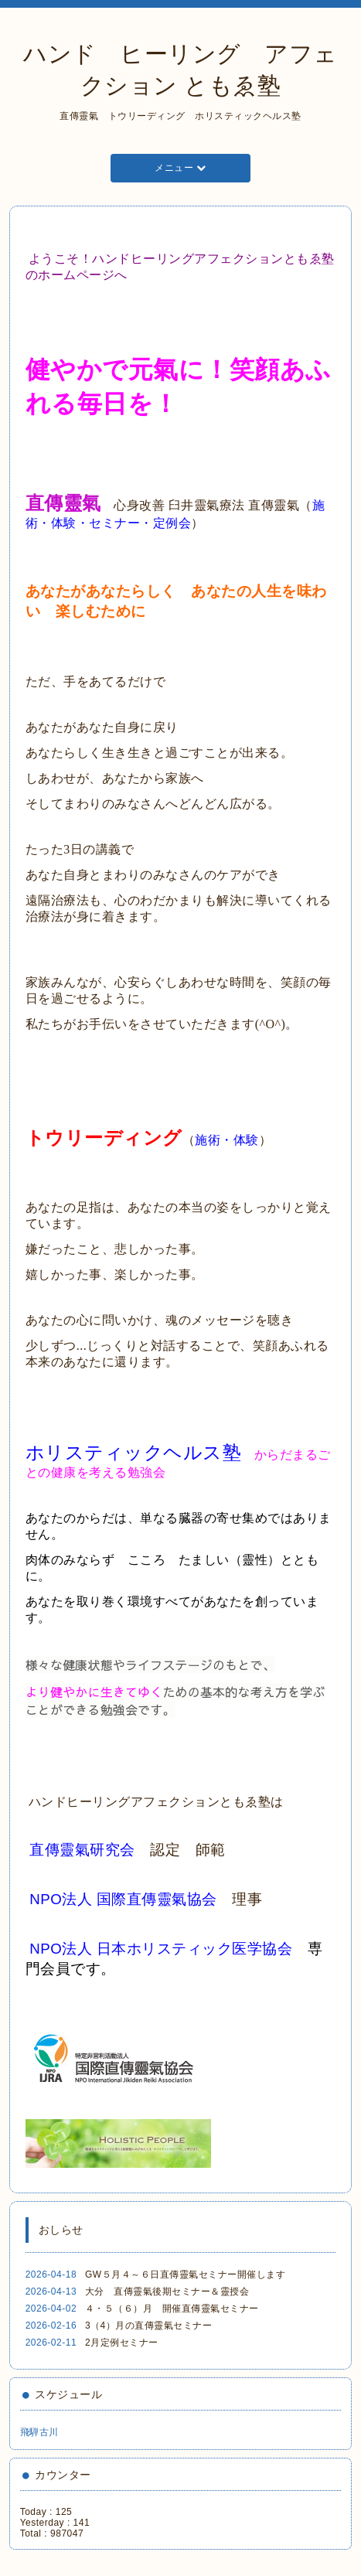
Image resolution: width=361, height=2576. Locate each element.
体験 (64, 523)
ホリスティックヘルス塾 (134, 1453)
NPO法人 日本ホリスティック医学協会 (160, 1949)
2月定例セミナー (121, 2342)
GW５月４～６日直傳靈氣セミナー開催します (185, 2274)
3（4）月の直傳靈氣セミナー (148, 2325)
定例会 (172, 523)
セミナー (114, 523)
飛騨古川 (39, 2432)
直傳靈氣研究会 (82, 1850)
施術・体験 (227, 1140)
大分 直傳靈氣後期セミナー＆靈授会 (167, 2291)
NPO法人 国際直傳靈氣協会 (123, 1899)
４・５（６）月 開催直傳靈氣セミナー (172, 2308)
